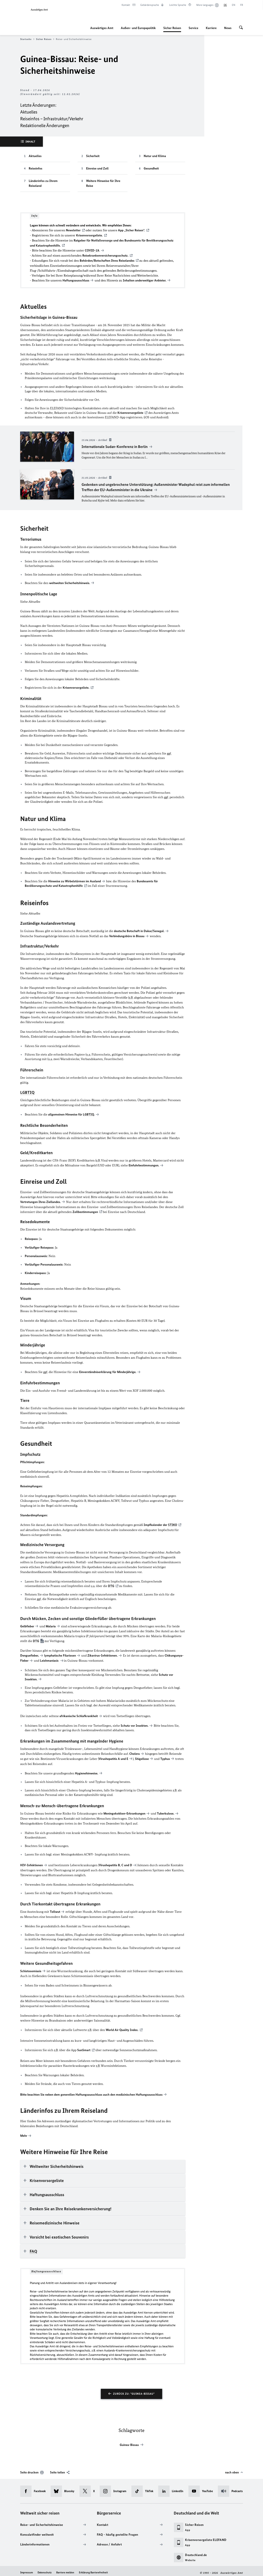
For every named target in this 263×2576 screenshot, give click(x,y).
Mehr (23, 2132)
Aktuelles (35, 156)
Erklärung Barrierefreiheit (93, 2568)
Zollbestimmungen (85, 1210)
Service (193, 28)
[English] (233, 5)
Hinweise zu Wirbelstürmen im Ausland (74, 880)
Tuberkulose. (165, 1810)
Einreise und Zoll (97, 168)
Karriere (211, 28)
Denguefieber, (29, 1653)
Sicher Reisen (172, 28)
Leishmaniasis (49, 1658)
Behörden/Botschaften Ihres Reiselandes (107, 259)
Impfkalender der (160, 1523)
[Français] (241, 5)
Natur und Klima (155, 156)
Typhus (165, 1756)
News (227, 28)
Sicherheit (92, 156)
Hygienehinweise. (86, 1770)
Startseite (27, 39)
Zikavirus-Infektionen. (102, 1653)
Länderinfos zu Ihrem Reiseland (43, 183)
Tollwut (55, 1909)
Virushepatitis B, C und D (115, 1862)
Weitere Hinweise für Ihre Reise (103, 183)
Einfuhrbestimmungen (40, 1381)
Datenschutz (45, 2568)
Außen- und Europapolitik (138, 28)
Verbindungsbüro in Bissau (126, 935)
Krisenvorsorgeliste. (89, 235)
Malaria (51, 1624)
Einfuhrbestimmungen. (144, 1164)
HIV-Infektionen (31, 1862)
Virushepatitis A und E (113, 1756)
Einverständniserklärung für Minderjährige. (107, 1370)
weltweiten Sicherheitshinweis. (69, 582)
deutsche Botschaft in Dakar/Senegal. (139, 930)
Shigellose (142, 1756)
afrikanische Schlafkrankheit (78, 1714)
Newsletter (73, 230)
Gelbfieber (27, 1624)
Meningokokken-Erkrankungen (124, 1810)
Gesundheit (151, 168)
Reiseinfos (35, 168)
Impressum (26, 2568)
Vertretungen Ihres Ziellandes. (40, 1200)
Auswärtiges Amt (101, 28)
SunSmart (83, 2047)
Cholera (134, 1751)
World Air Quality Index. (122, 2027)
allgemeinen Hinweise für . (71, 1113)
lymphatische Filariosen (60, 1653)
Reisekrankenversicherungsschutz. (105, 255)
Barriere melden (65, 2568)
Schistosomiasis (30, 1968)
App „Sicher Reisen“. (131, 230)
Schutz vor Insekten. (134, 1723)
